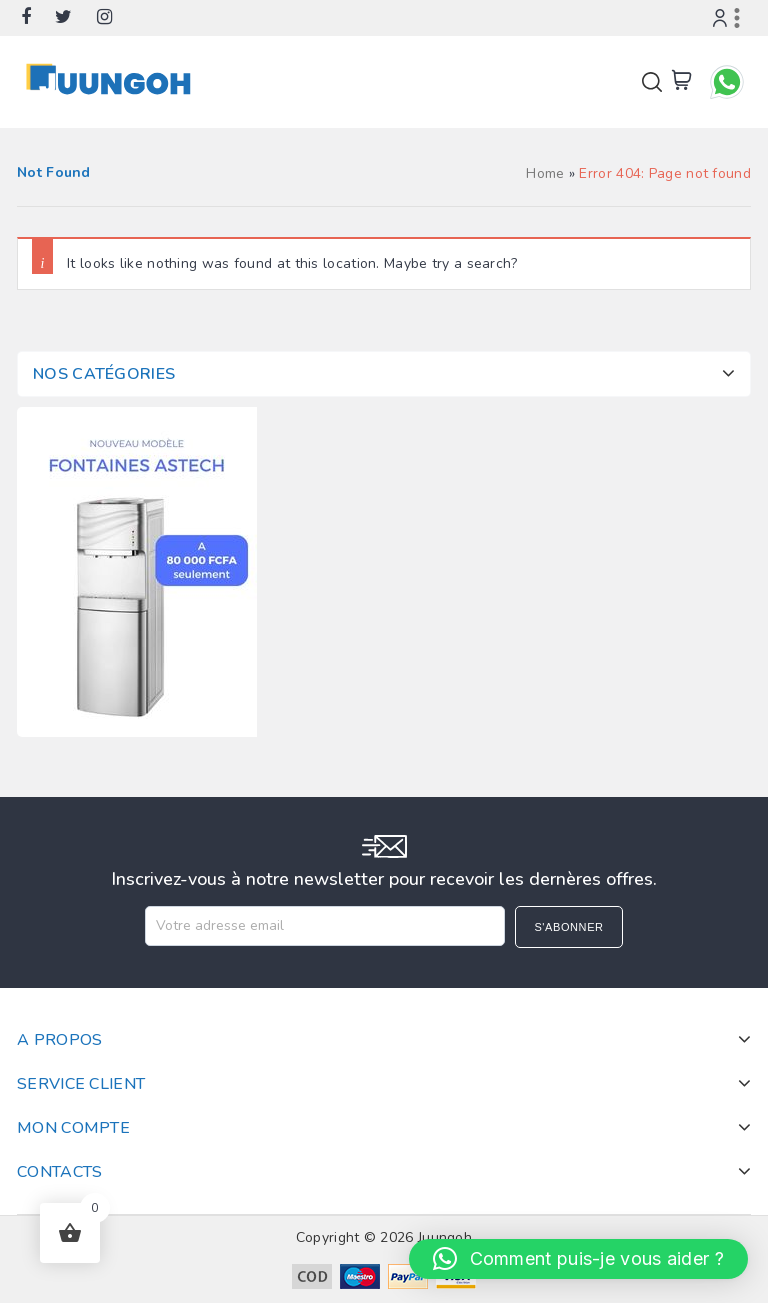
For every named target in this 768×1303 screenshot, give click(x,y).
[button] (578, 1259)
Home (545, 173)
